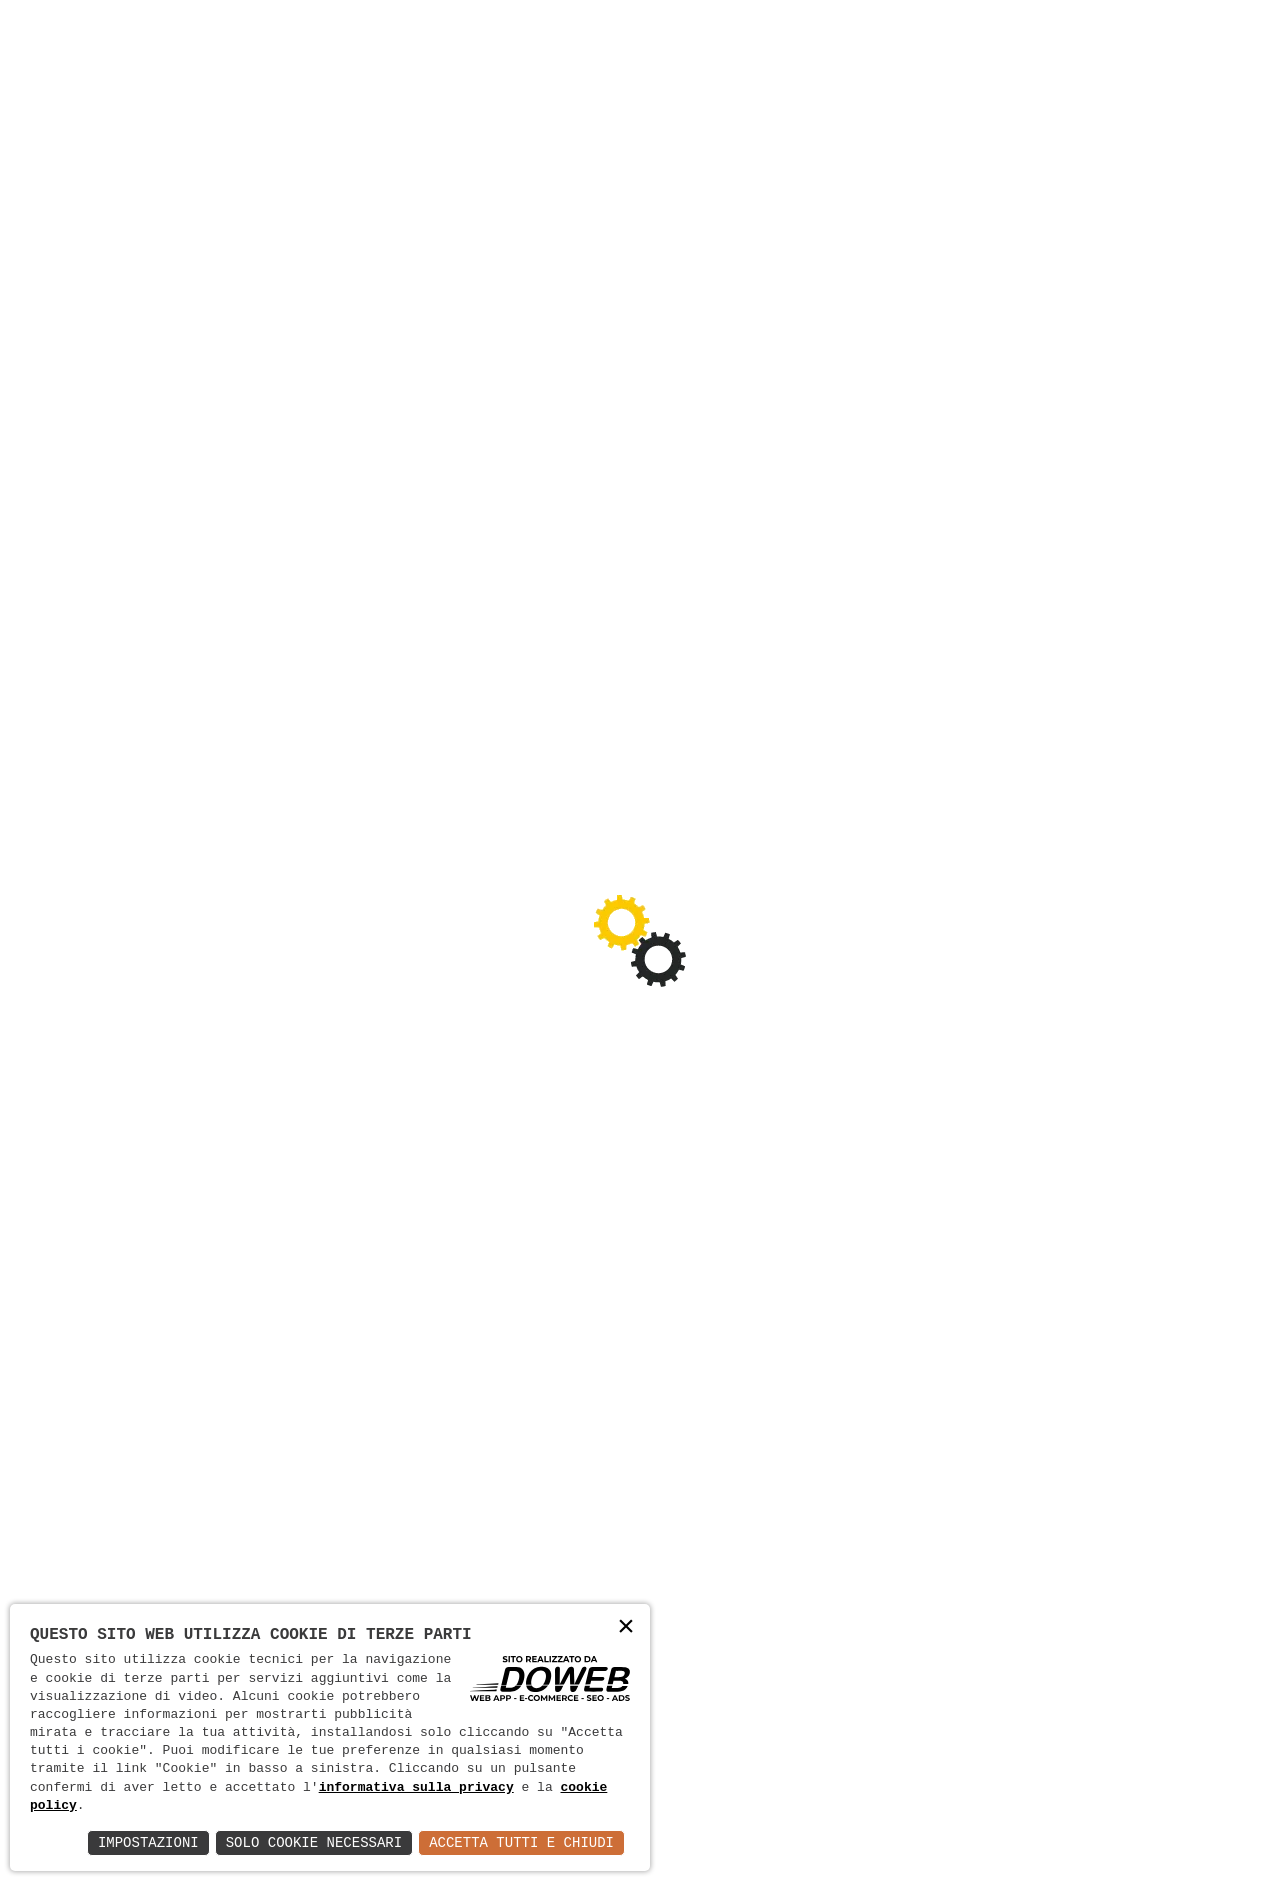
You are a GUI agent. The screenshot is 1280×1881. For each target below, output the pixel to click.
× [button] (626, 1627)
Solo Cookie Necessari (314, 1842)
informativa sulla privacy (416, 1788)
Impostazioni (148, 1842)
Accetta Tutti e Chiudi (521, 1842)
